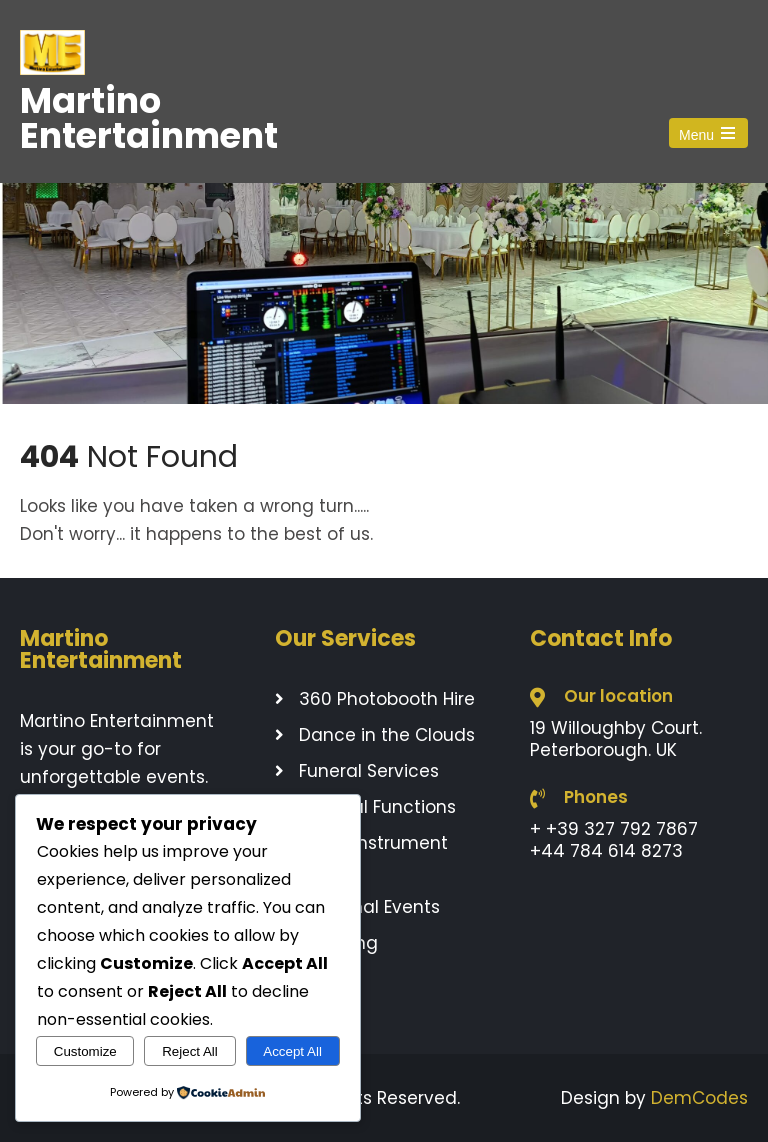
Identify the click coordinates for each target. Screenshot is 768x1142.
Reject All (190, 1051)
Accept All (292, 1051)
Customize (85, 1051)
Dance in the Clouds (387, 735)
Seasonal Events (369, 907)
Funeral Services (369, 771)
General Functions (377, 807)
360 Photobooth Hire (387, 699)
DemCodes (699, 1098)
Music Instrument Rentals (361, 857)
